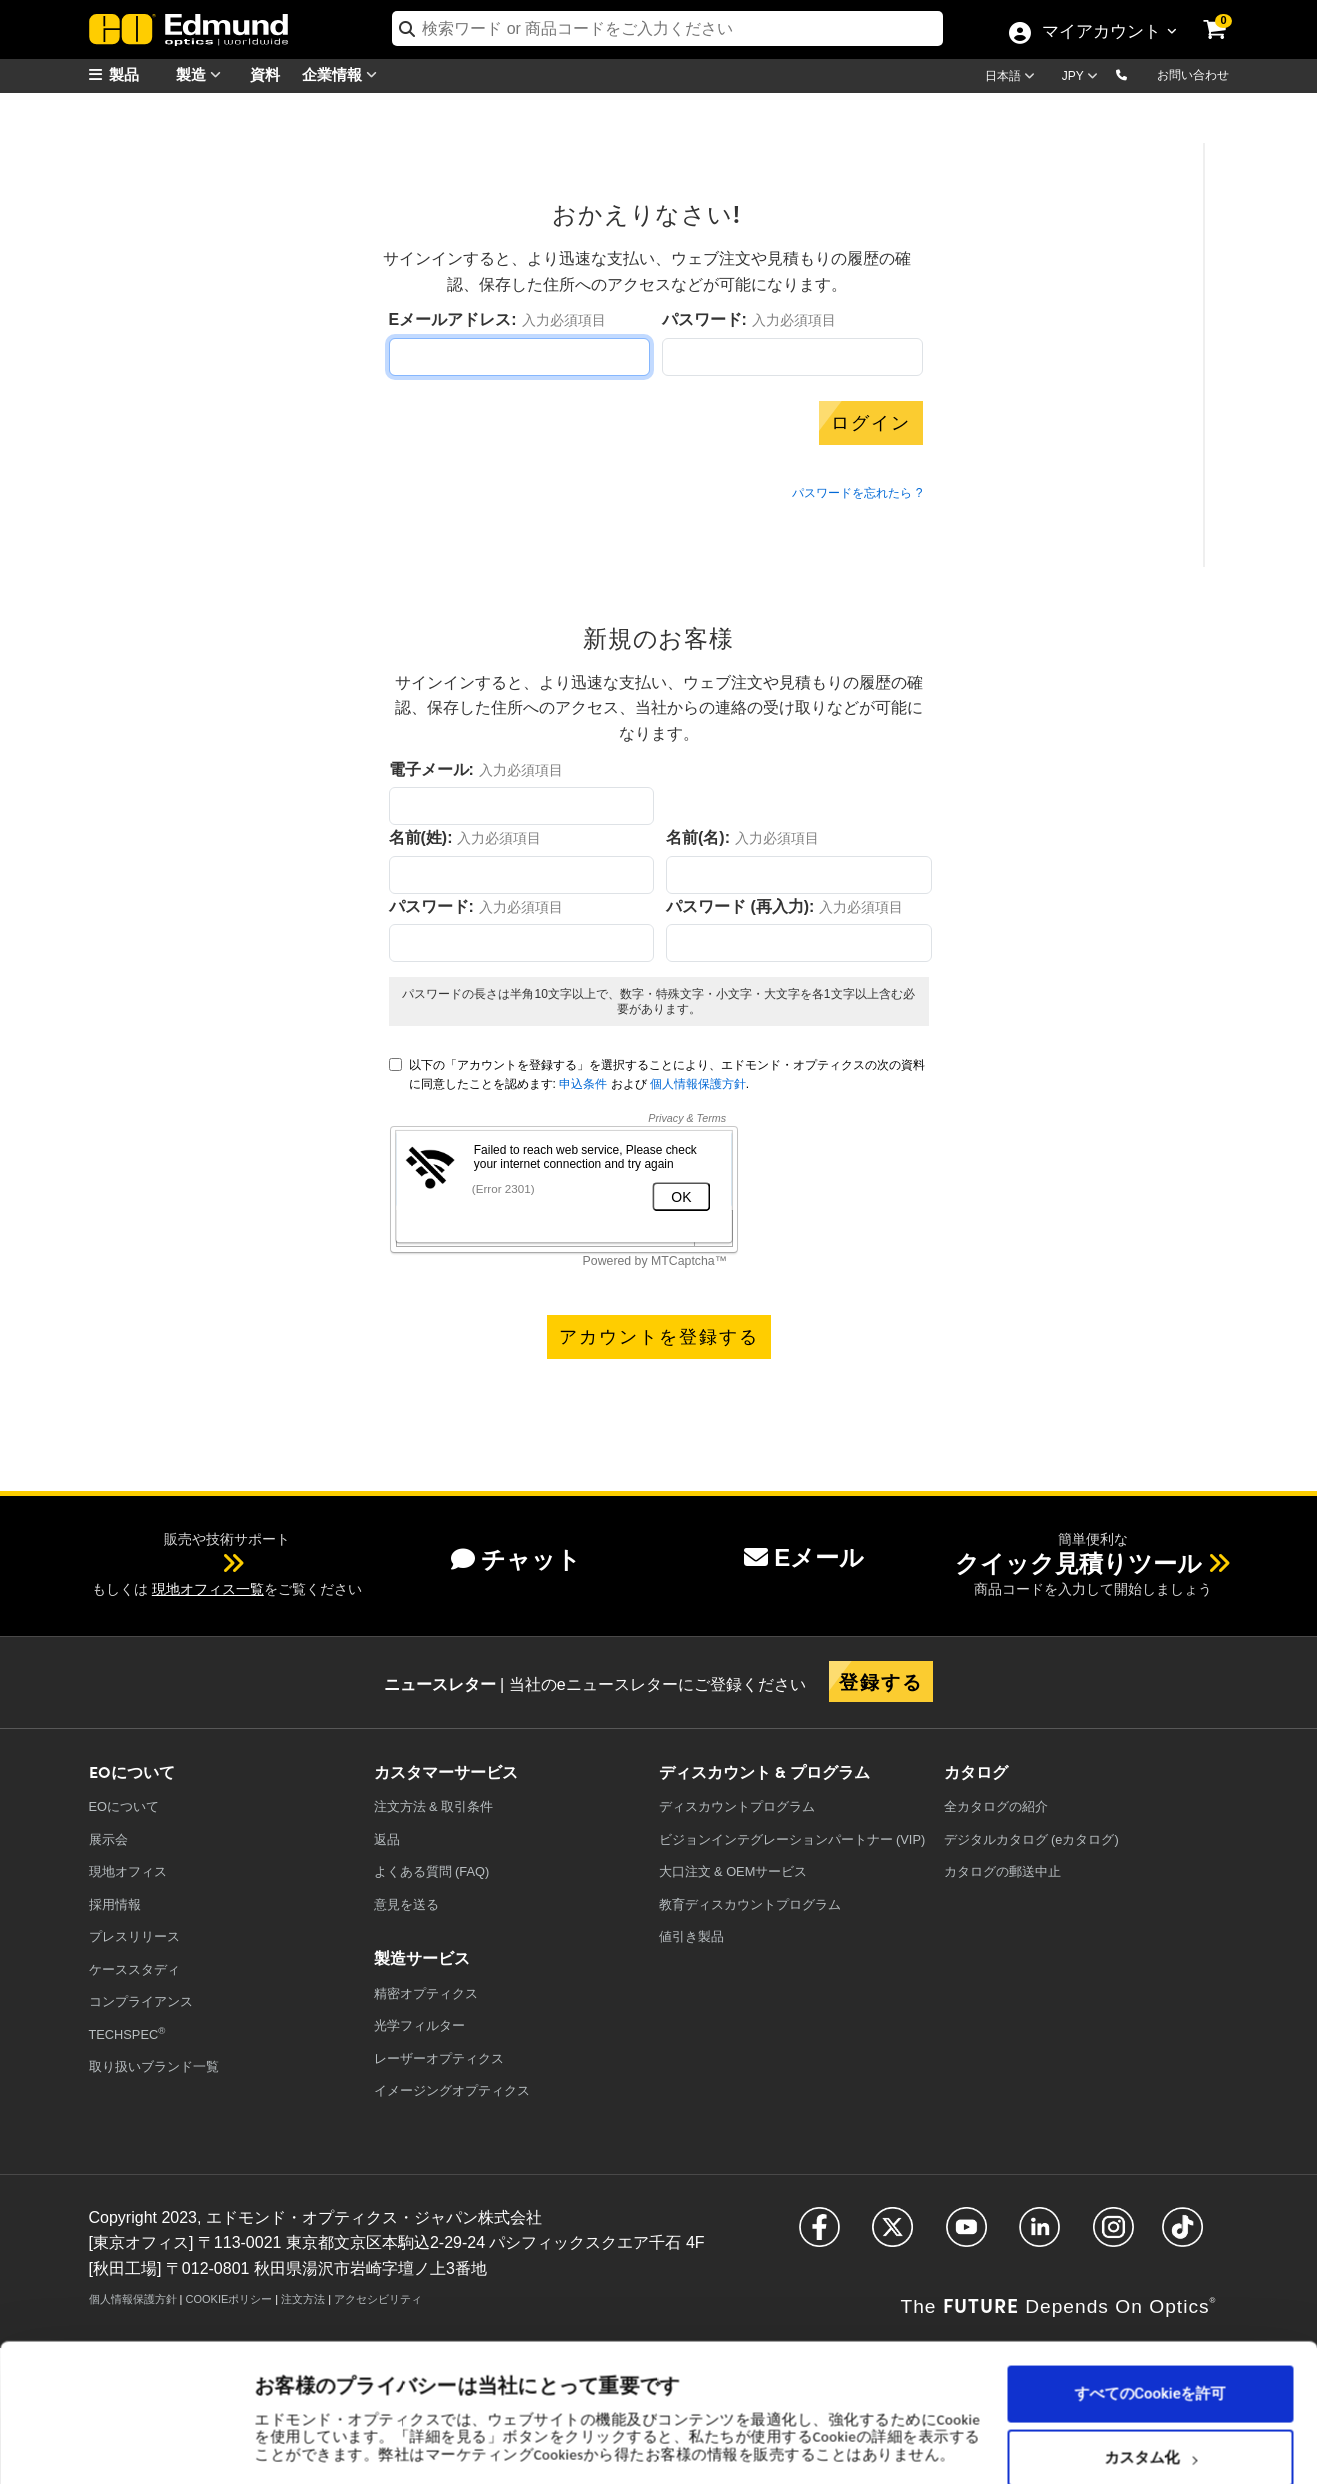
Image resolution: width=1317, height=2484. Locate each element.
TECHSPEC (127, 2033)
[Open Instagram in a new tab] (1113, 2235)
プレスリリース (134, 1936)
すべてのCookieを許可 (1150, 2303)
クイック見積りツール (1078, 1563)
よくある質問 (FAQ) (432, 1871)
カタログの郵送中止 (1002, 1871)
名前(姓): (421, 837)
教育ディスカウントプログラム (750, 1904)
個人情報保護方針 (698, 1084)
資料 (265, 73)
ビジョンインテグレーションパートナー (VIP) (792, 1839)
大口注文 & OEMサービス (733, 1871)
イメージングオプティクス (452, 2090)
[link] (1228, 15)
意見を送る (406, 1904)
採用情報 (115, 1904)
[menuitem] (139, 74)
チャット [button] (516, 1559)
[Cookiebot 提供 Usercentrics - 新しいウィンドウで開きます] (129, 2444)
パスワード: (704, 319)
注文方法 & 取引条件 (434, 1806)
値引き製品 (691, 1936)
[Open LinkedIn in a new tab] (1039, 2235)
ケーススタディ (134, 1969)
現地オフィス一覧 (208, 1589)
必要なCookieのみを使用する (1150, 2431)
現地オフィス (128, 1871)
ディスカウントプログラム (737, 1806)
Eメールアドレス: (453, 319)
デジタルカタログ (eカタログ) (1031, 1839)
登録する (881, 1681)
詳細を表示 (293, 2405)
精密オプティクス (426, 1993)
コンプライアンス (141, 2001)
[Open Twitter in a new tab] (892, 2235)
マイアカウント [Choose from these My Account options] (1101, 33)
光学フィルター (419, 2025)
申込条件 (583, 1084)
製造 (203, 74)
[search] (667, 28)
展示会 (108, 1839)
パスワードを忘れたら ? (857, 493)
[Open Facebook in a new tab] (819, 2235)
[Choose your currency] (1083, 78)
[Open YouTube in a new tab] (966, 2235)
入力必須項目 (564, 320)
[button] (1137, 74)
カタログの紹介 (996, 1806)
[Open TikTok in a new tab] (1182, 2235)
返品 (387, 1839)
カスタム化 (1150, 2367)
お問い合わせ (1193, 75)
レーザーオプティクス (439, 2058)
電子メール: (431, 769)
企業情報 (344, 74)
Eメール (804, 1557)
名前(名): (698, 837)
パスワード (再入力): (740, 906)
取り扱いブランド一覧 (154, 2066)
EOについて (124, 1806)
